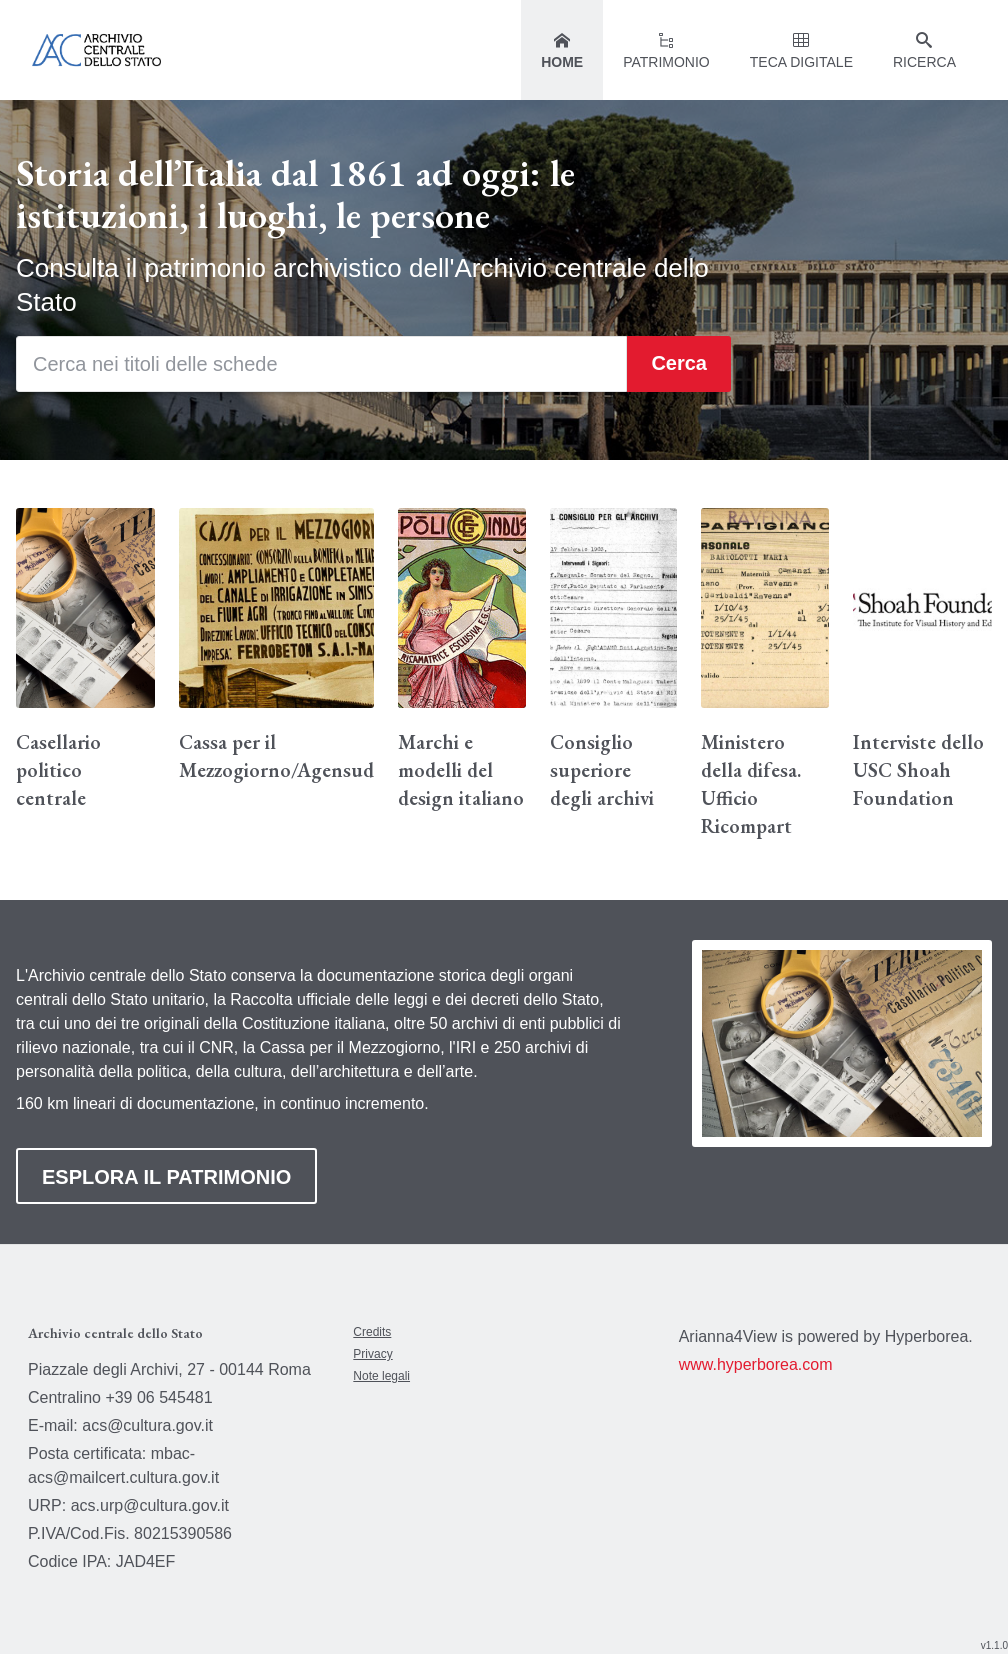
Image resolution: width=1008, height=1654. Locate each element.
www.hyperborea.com (756, 1364)
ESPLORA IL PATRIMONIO (166, 1177)
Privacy (372, 1354)
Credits (372, 1332)
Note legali (381, 1376)
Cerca (679, 363)
